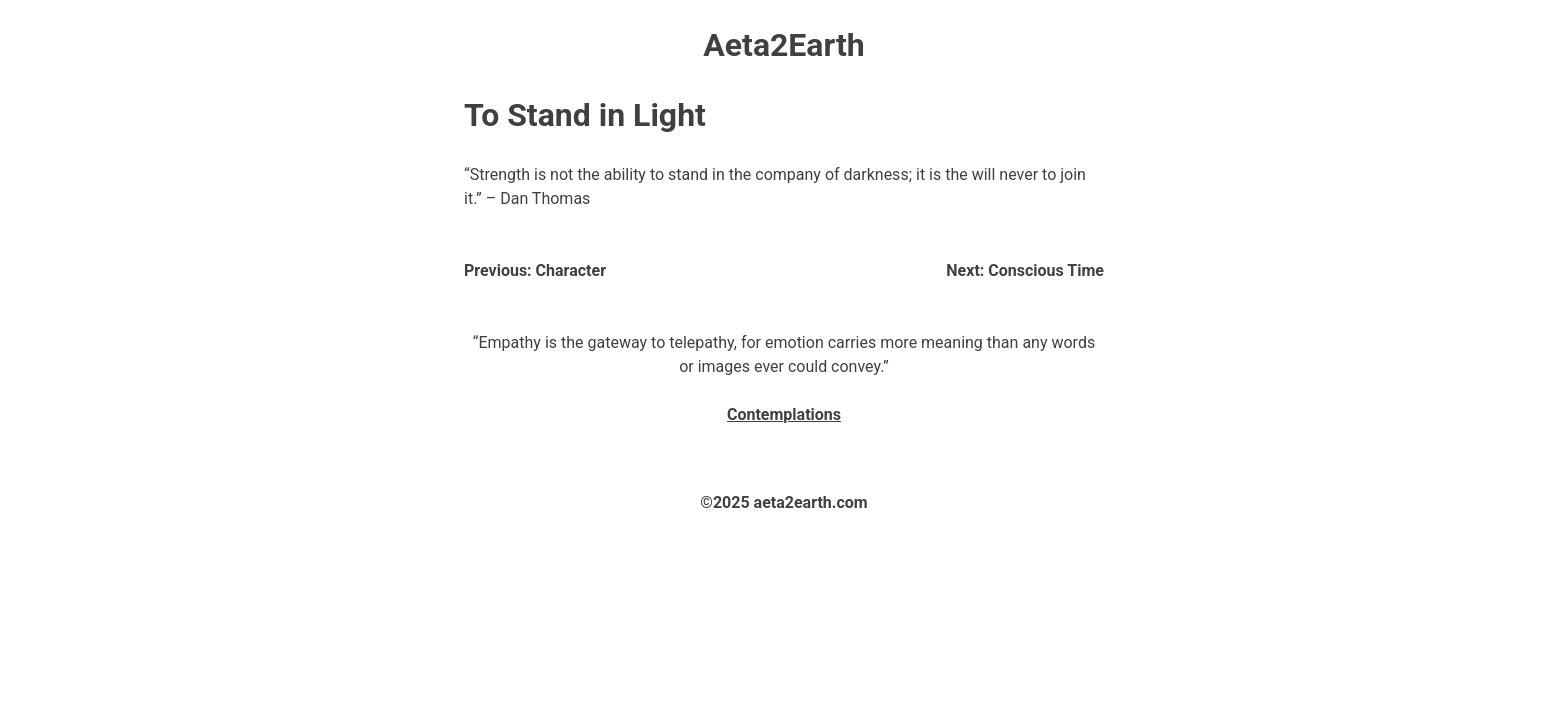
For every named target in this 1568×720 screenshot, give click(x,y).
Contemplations (784, 414)
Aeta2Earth (783, 45)
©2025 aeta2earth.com (783, 502)
